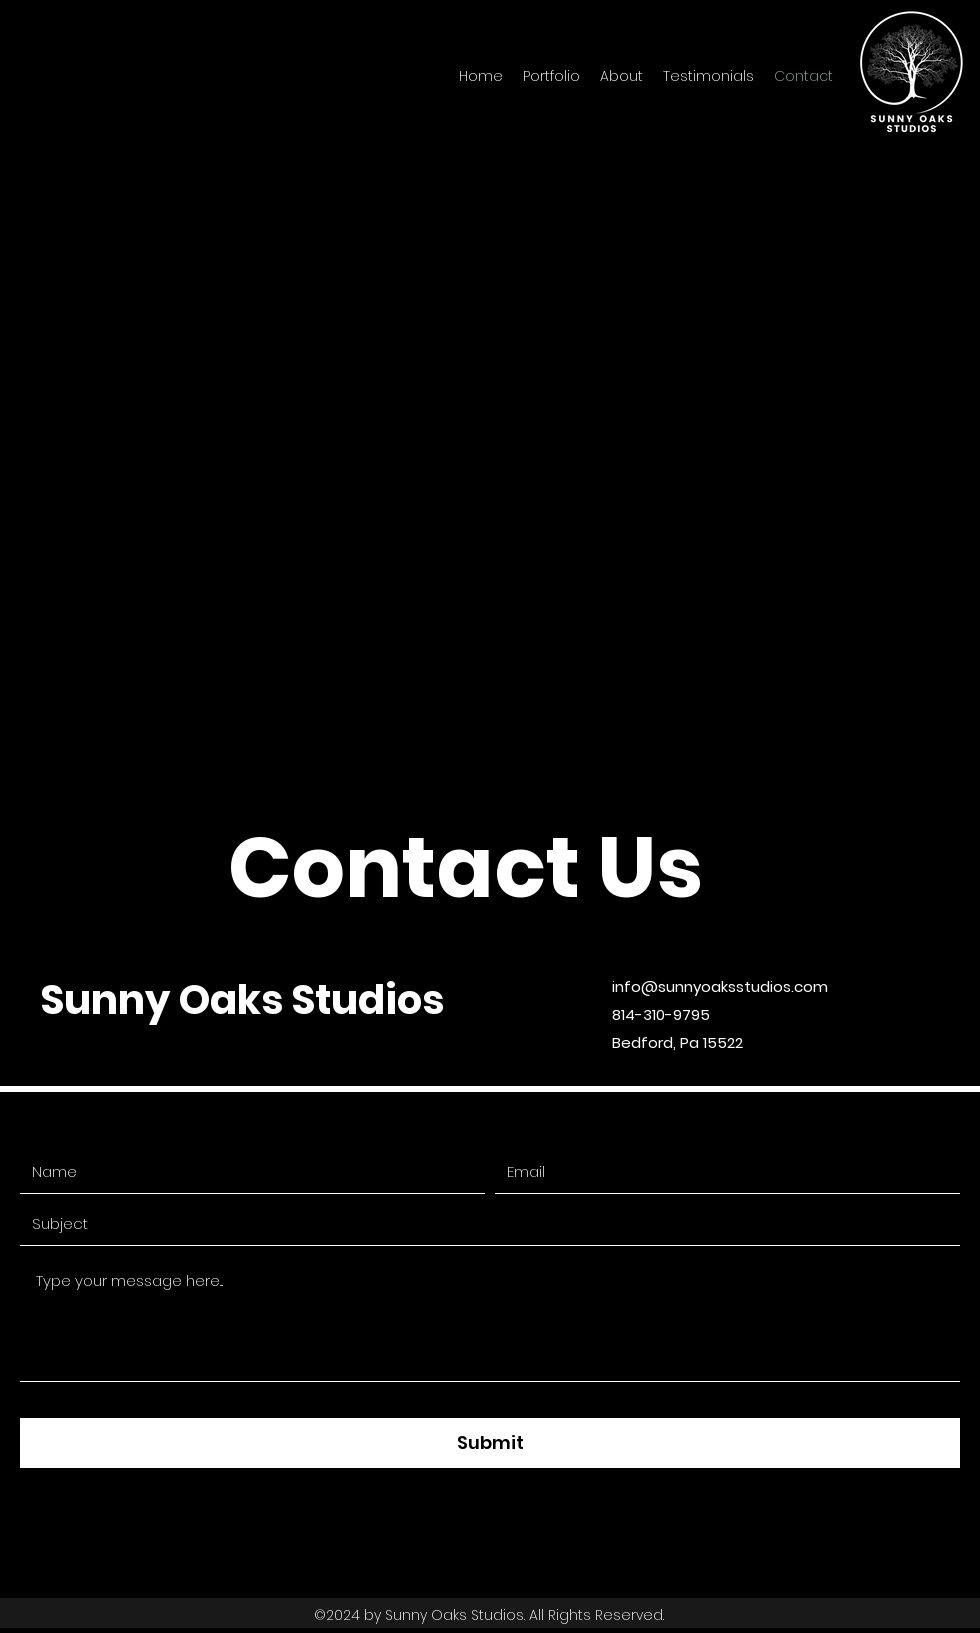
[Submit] (490, 1443)
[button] (551, 76)
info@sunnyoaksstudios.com (720, 986)
